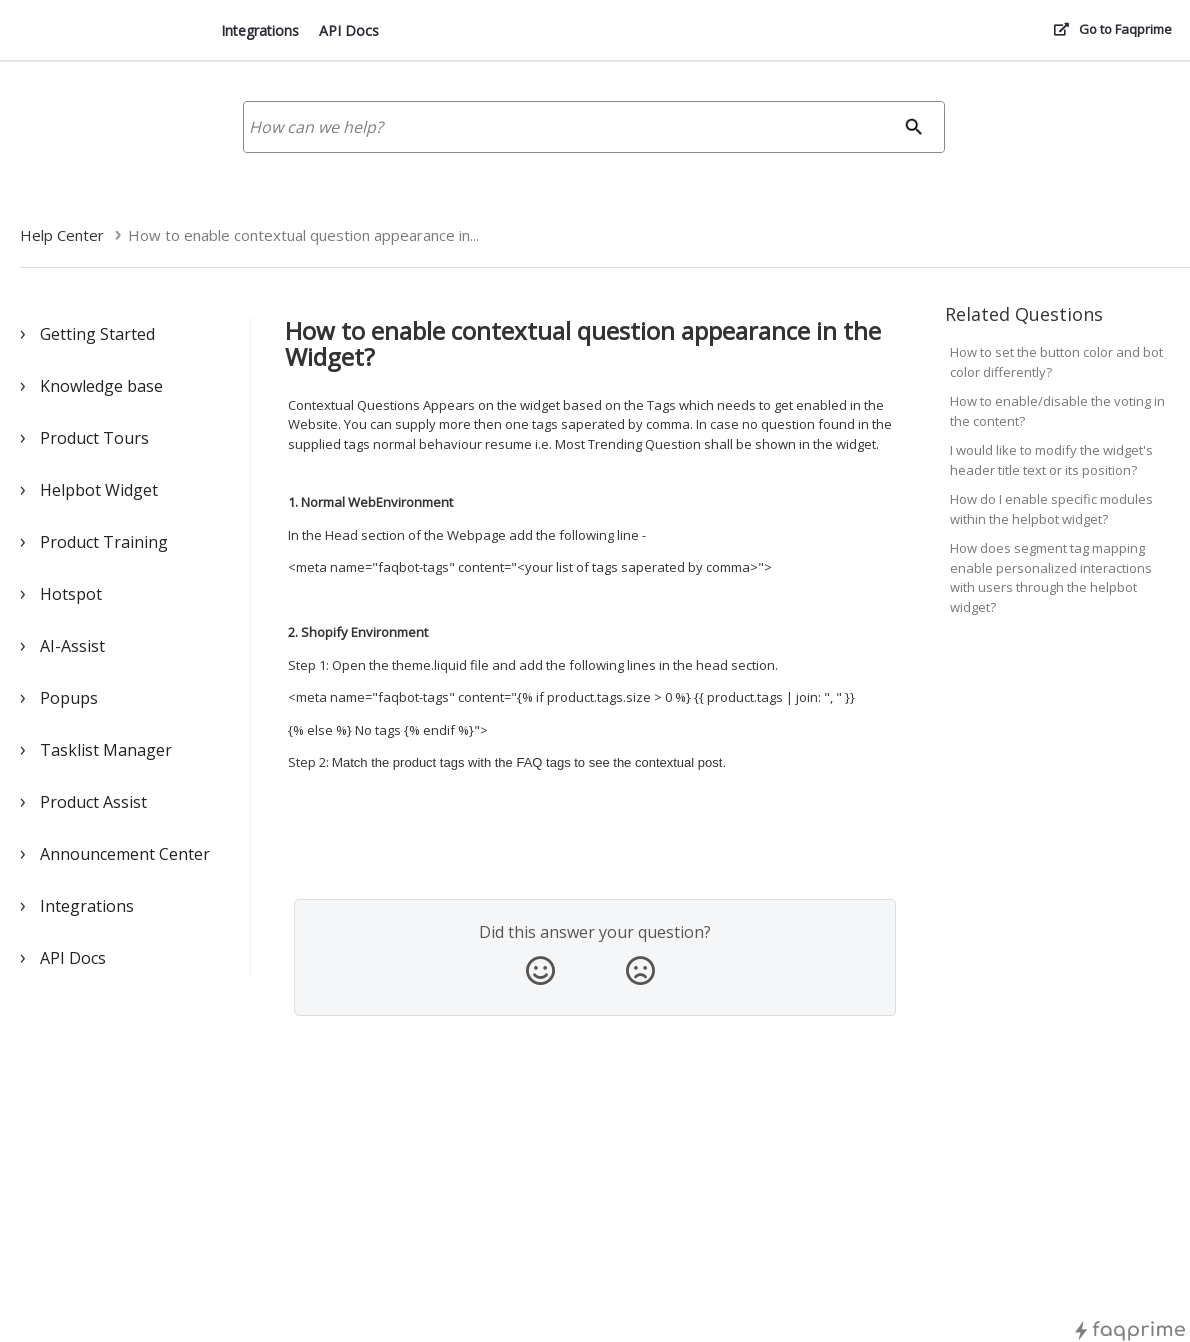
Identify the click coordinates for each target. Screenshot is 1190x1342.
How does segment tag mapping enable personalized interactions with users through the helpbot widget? (1051, 577)
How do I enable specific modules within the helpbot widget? (1051, 509)
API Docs (349, 30)
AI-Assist (72, 646)
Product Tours (94, 438)
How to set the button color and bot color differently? (1056, 362)
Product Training (104, 542)
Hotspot (71, 594)
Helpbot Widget (99, 490)
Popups (69, 698)
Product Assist (93, 802)
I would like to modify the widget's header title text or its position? (1051, 460)
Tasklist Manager (106, 750)
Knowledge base (101, 386)
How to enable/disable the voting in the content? (1057, 411)
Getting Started (97, 334)
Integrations (260, 30)
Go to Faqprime (1125, 29)
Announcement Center (125, 854)
